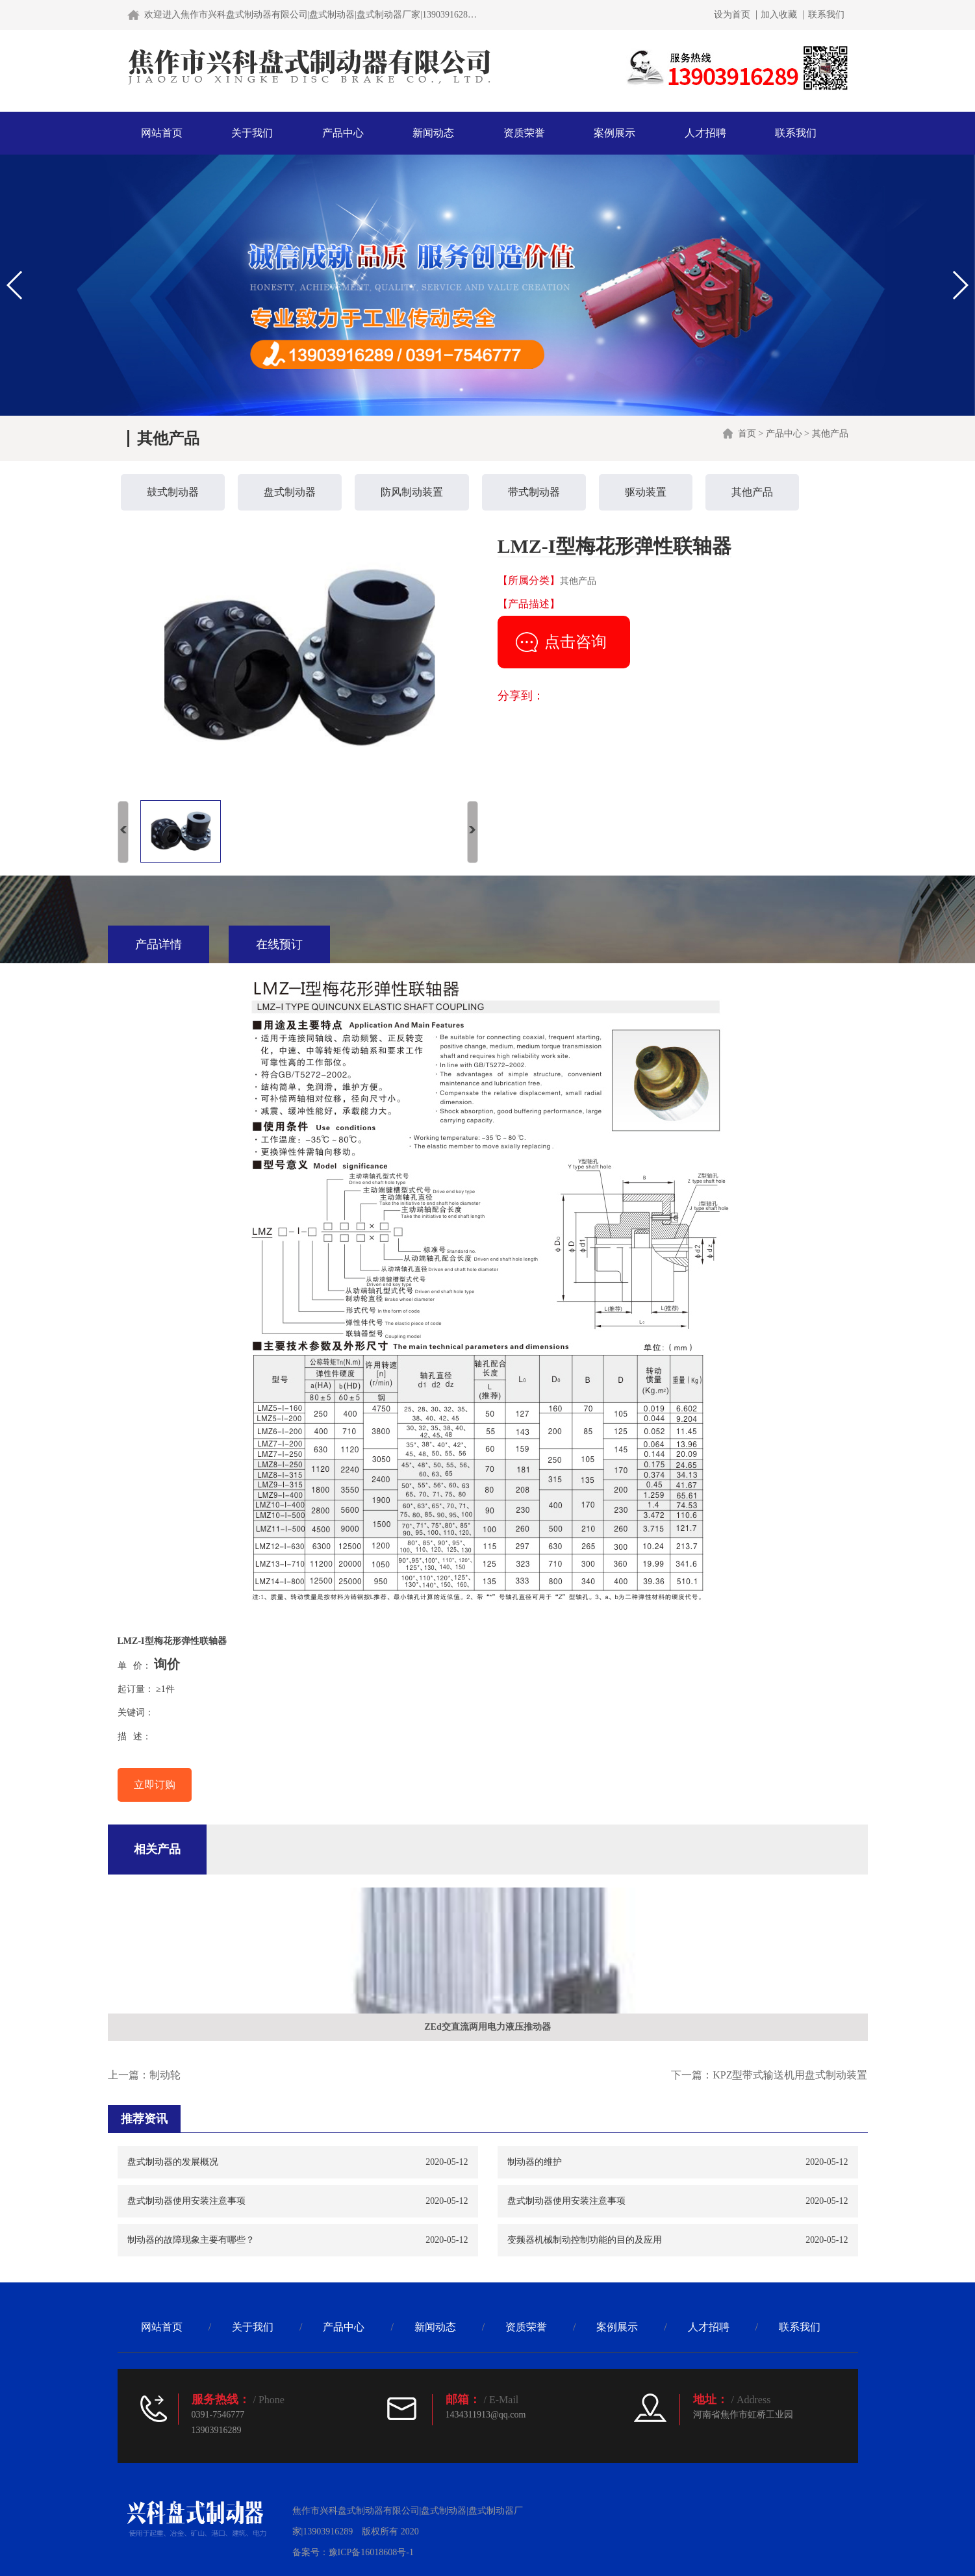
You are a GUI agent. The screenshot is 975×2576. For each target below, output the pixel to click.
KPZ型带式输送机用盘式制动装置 (790, 2074)
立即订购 (154, 1784)
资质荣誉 (524, 132)
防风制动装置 (412, 492)
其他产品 (830, 433)
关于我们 (252, 132)
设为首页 (732, 14)
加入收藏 (779, 14)
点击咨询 (575, 641)
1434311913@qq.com (486, 2414)
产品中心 (343, 132)
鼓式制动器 (173, 492)
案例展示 (614, 132)
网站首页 (162, 132)
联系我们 (826, 14)
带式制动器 (534, 492)
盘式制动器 (290, 492)
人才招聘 (705, 132)
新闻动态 (433, 132)
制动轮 (165, 2074)
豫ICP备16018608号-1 (371, 2552)
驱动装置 (645, 492)
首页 (747, 433)
